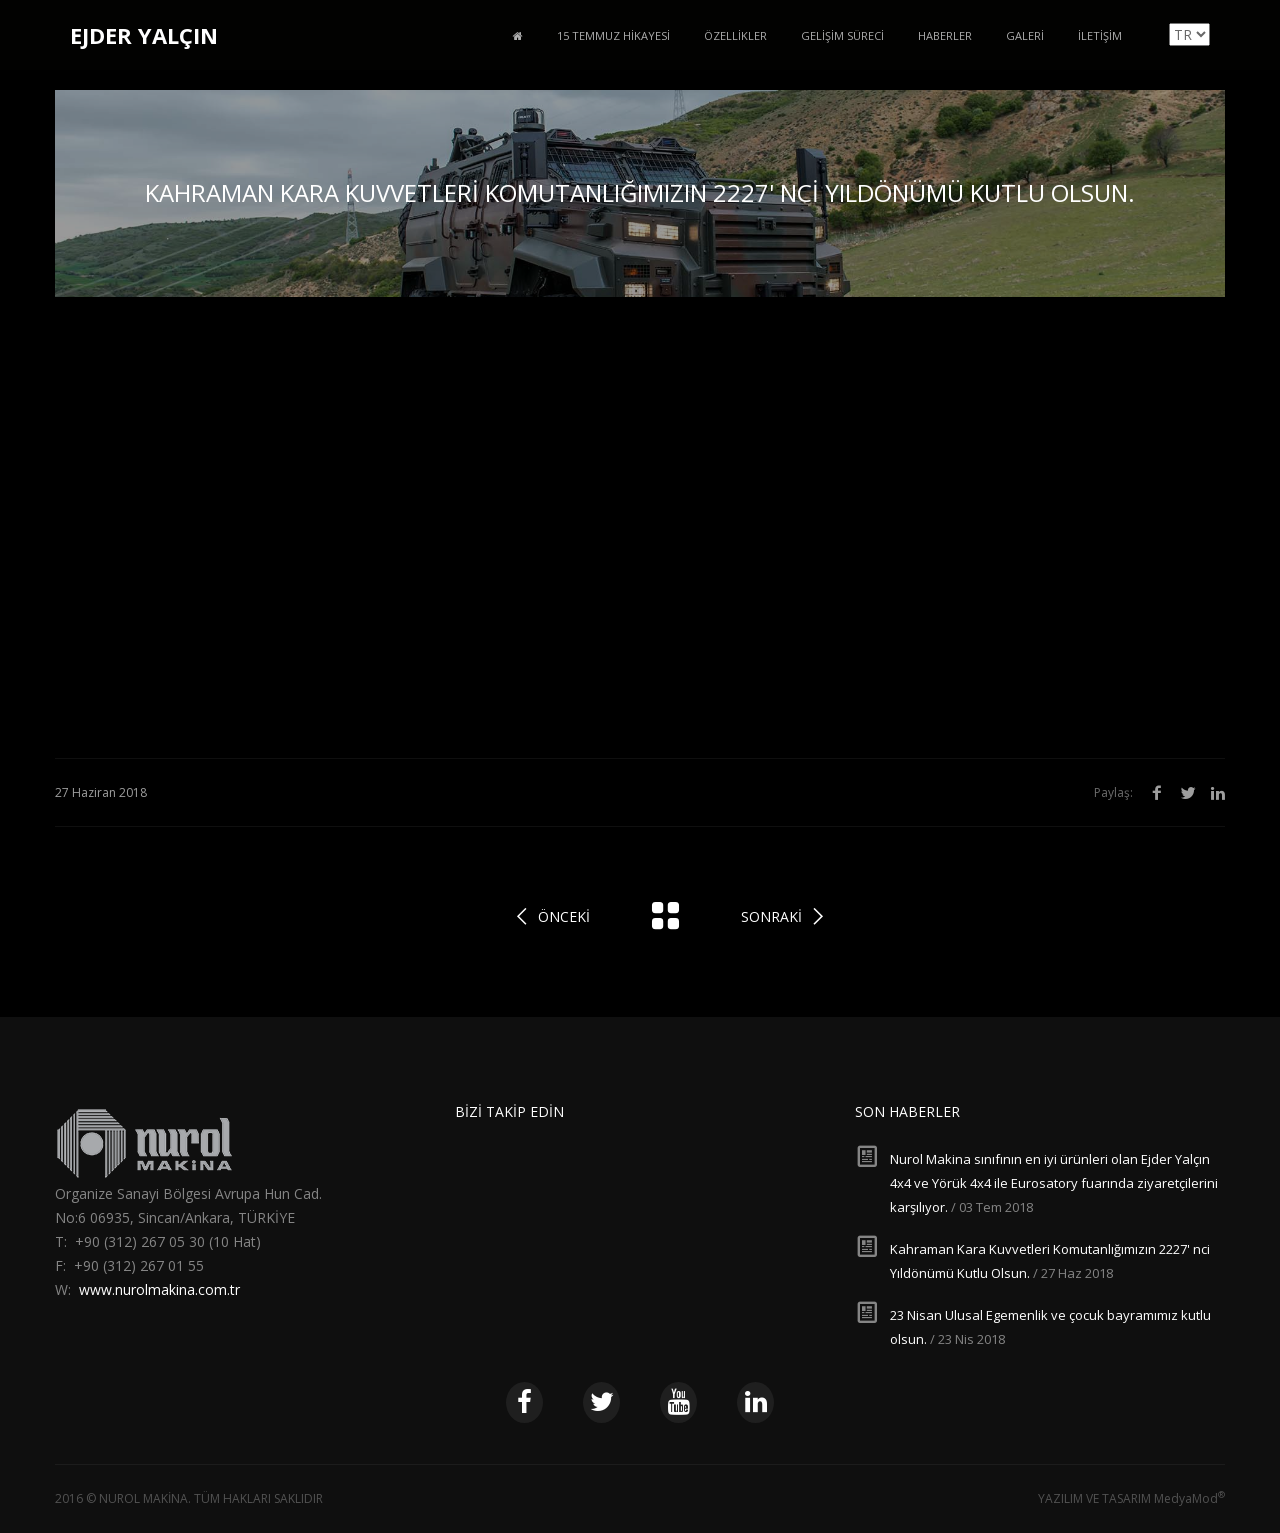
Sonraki (771, 916)
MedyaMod (1189, 1498)
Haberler (945, 35)
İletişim (1100, 35)
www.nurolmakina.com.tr (159, 1289)
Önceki (564, 916)
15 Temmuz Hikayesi (613, 35)
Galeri (1025, 35)
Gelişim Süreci (842, 35)
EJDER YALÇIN (144, 35)
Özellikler (735, 35)
